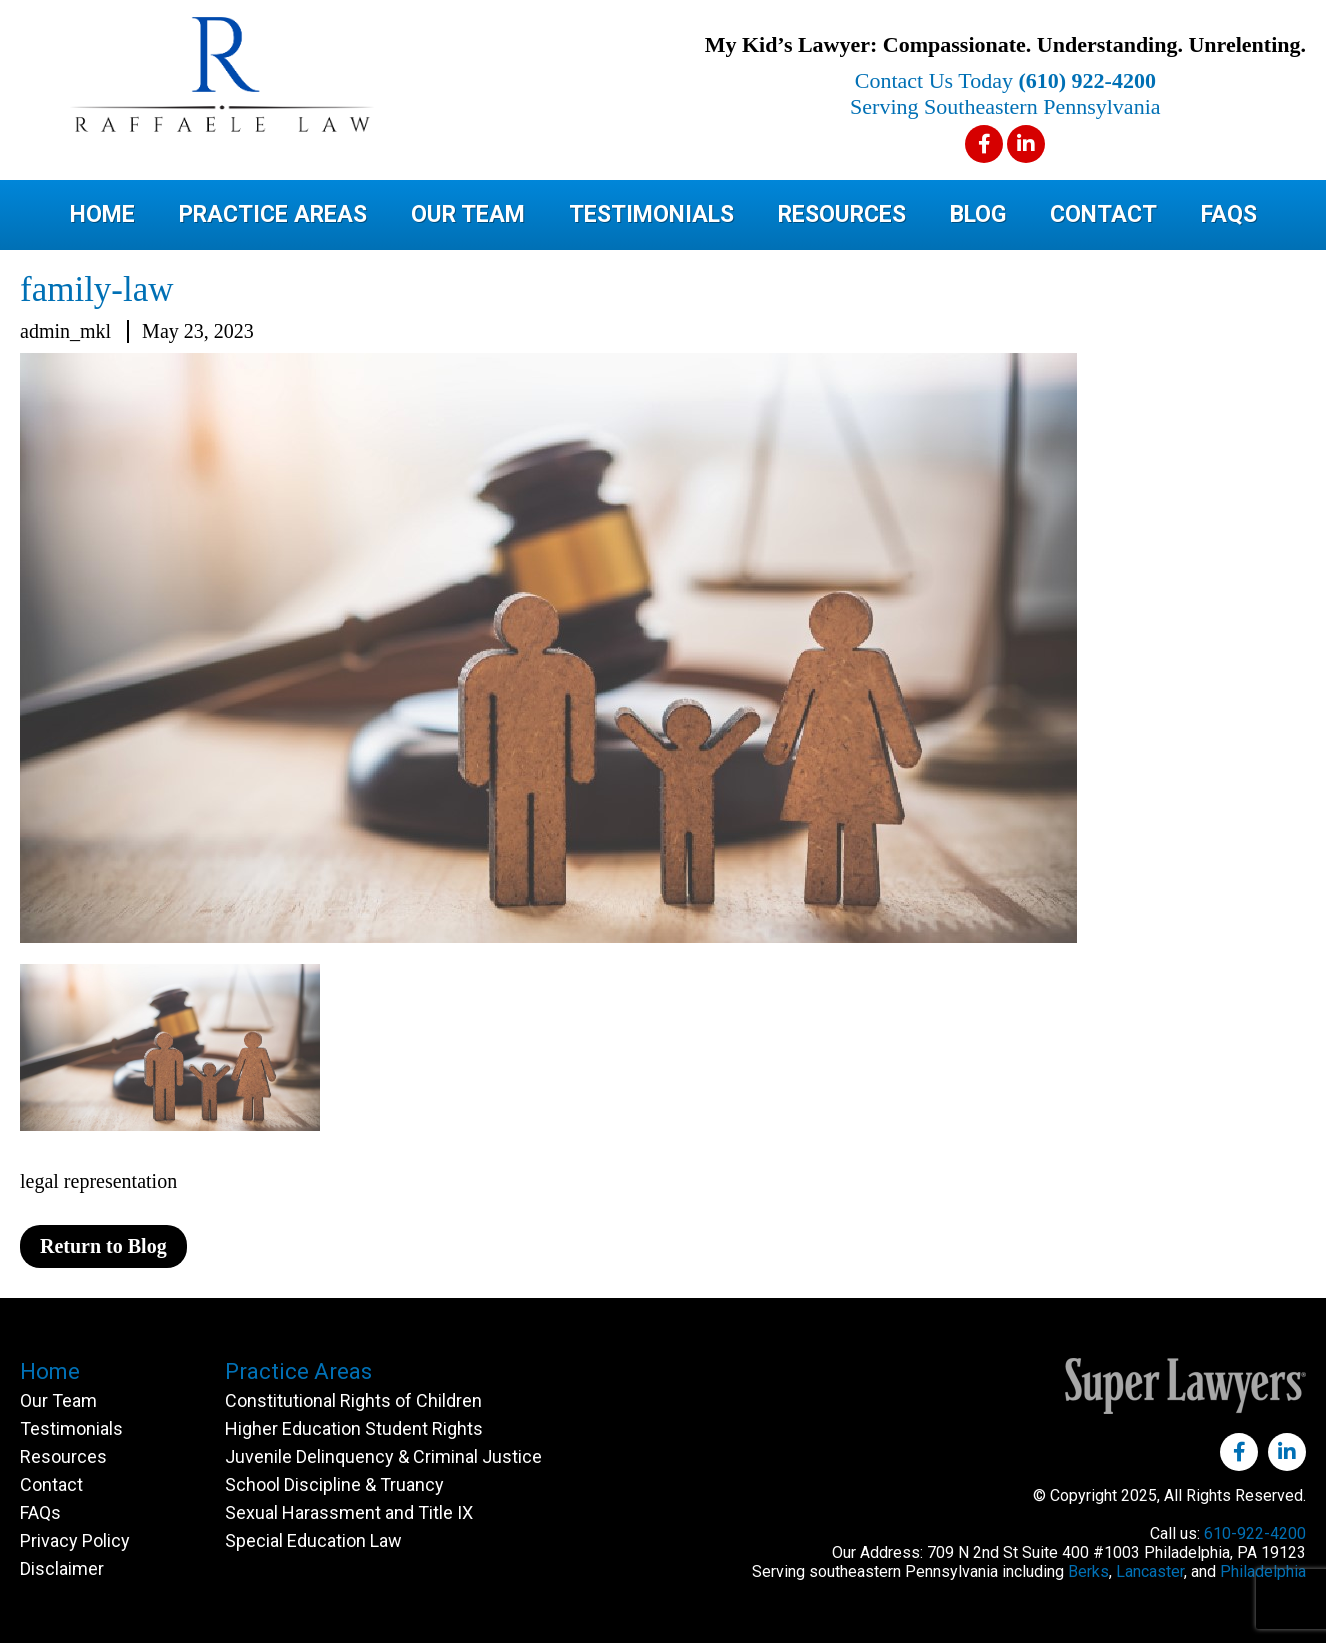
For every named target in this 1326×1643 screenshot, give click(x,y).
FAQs (1229, 214)
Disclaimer (62, 1568)
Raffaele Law (300, 74)
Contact (1103, 214)
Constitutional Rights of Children (353, 1400)
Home (102, 214)
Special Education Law (313, 1540)
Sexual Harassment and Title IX (349, 1512)
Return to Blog (103, 1246)
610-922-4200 (1255, 1533)
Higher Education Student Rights (354, 1428)
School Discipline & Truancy (334, 1484)
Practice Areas (273, 214)
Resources (842, 214)
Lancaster (1150, 1571)
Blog (978, 214)
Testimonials (651, 214)
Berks (1088, 1571)
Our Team (468, 214)
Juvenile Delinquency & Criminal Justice (383, 1456)
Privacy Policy (75, 1540)
